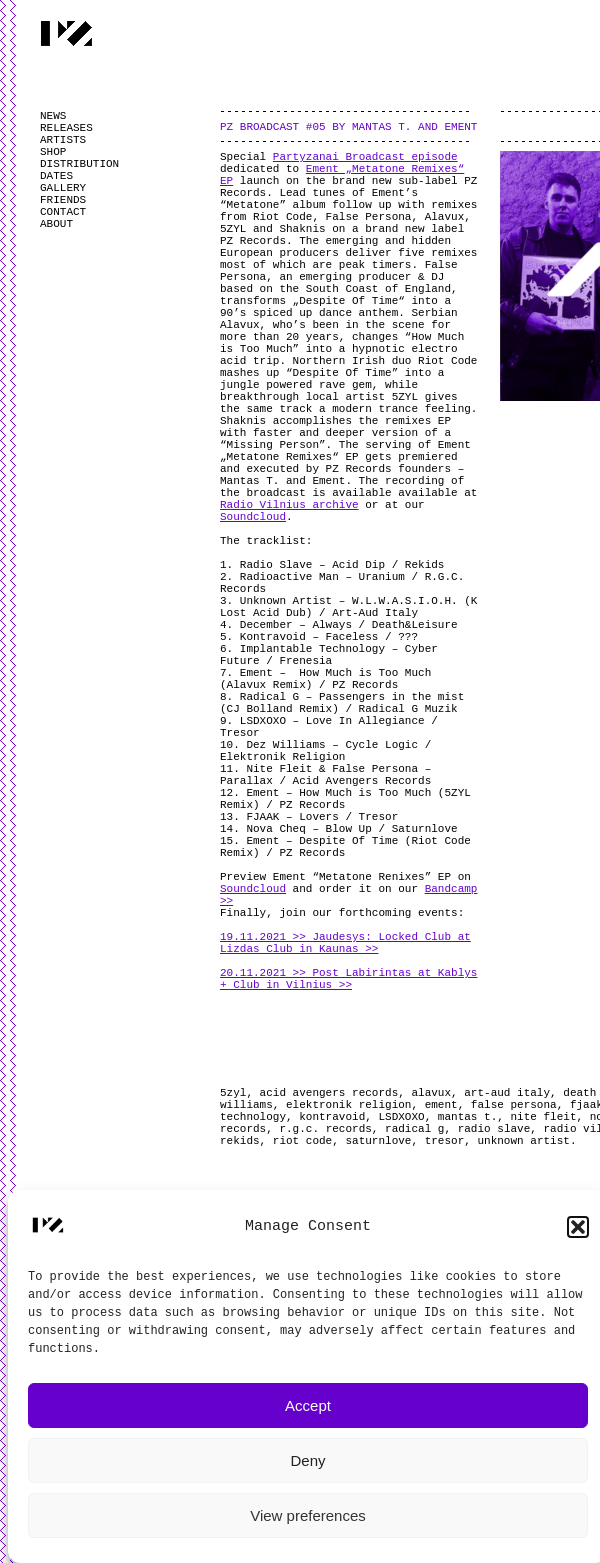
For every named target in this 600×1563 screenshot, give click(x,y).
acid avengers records (329, 1093)
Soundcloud (253, 517)
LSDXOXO (401, 1117)
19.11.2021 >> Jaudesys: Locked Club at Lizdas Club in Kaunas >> (345, 943)
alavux (431, 1093)
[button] (578, 1227)
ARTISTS (63, 140)
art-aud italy (507, 1093)
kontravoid (332, 1117)
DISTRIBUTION (79, 164)
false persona (514, 1105)
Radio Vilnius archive (289, 505)
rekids (240, 1141)
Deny (307, 1460)
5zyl (233, 1093)
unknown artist (523, 1141)
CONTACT (63, 212)
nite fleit (543, 1117)
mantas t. (467, 1117)
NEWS (53, 116)
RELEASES (66, 128)
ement (441, 1105)
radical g (414, 1129)
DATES (56, 176)
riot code (302, 1141)
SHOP (53, 152)
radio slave (494, 1129)
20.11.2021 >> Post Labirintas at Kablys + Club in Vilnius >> (348, 979)
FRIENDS (63, 200)
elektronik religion (348, 1105)
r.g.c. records (325, 1129)
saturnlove (378, 1141)
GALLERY (63, 188)
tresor (445, 1141)
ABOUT (56, 224)
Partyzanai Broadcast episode (365, 157)
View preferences (308, 1515)
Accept (308, 1405)
